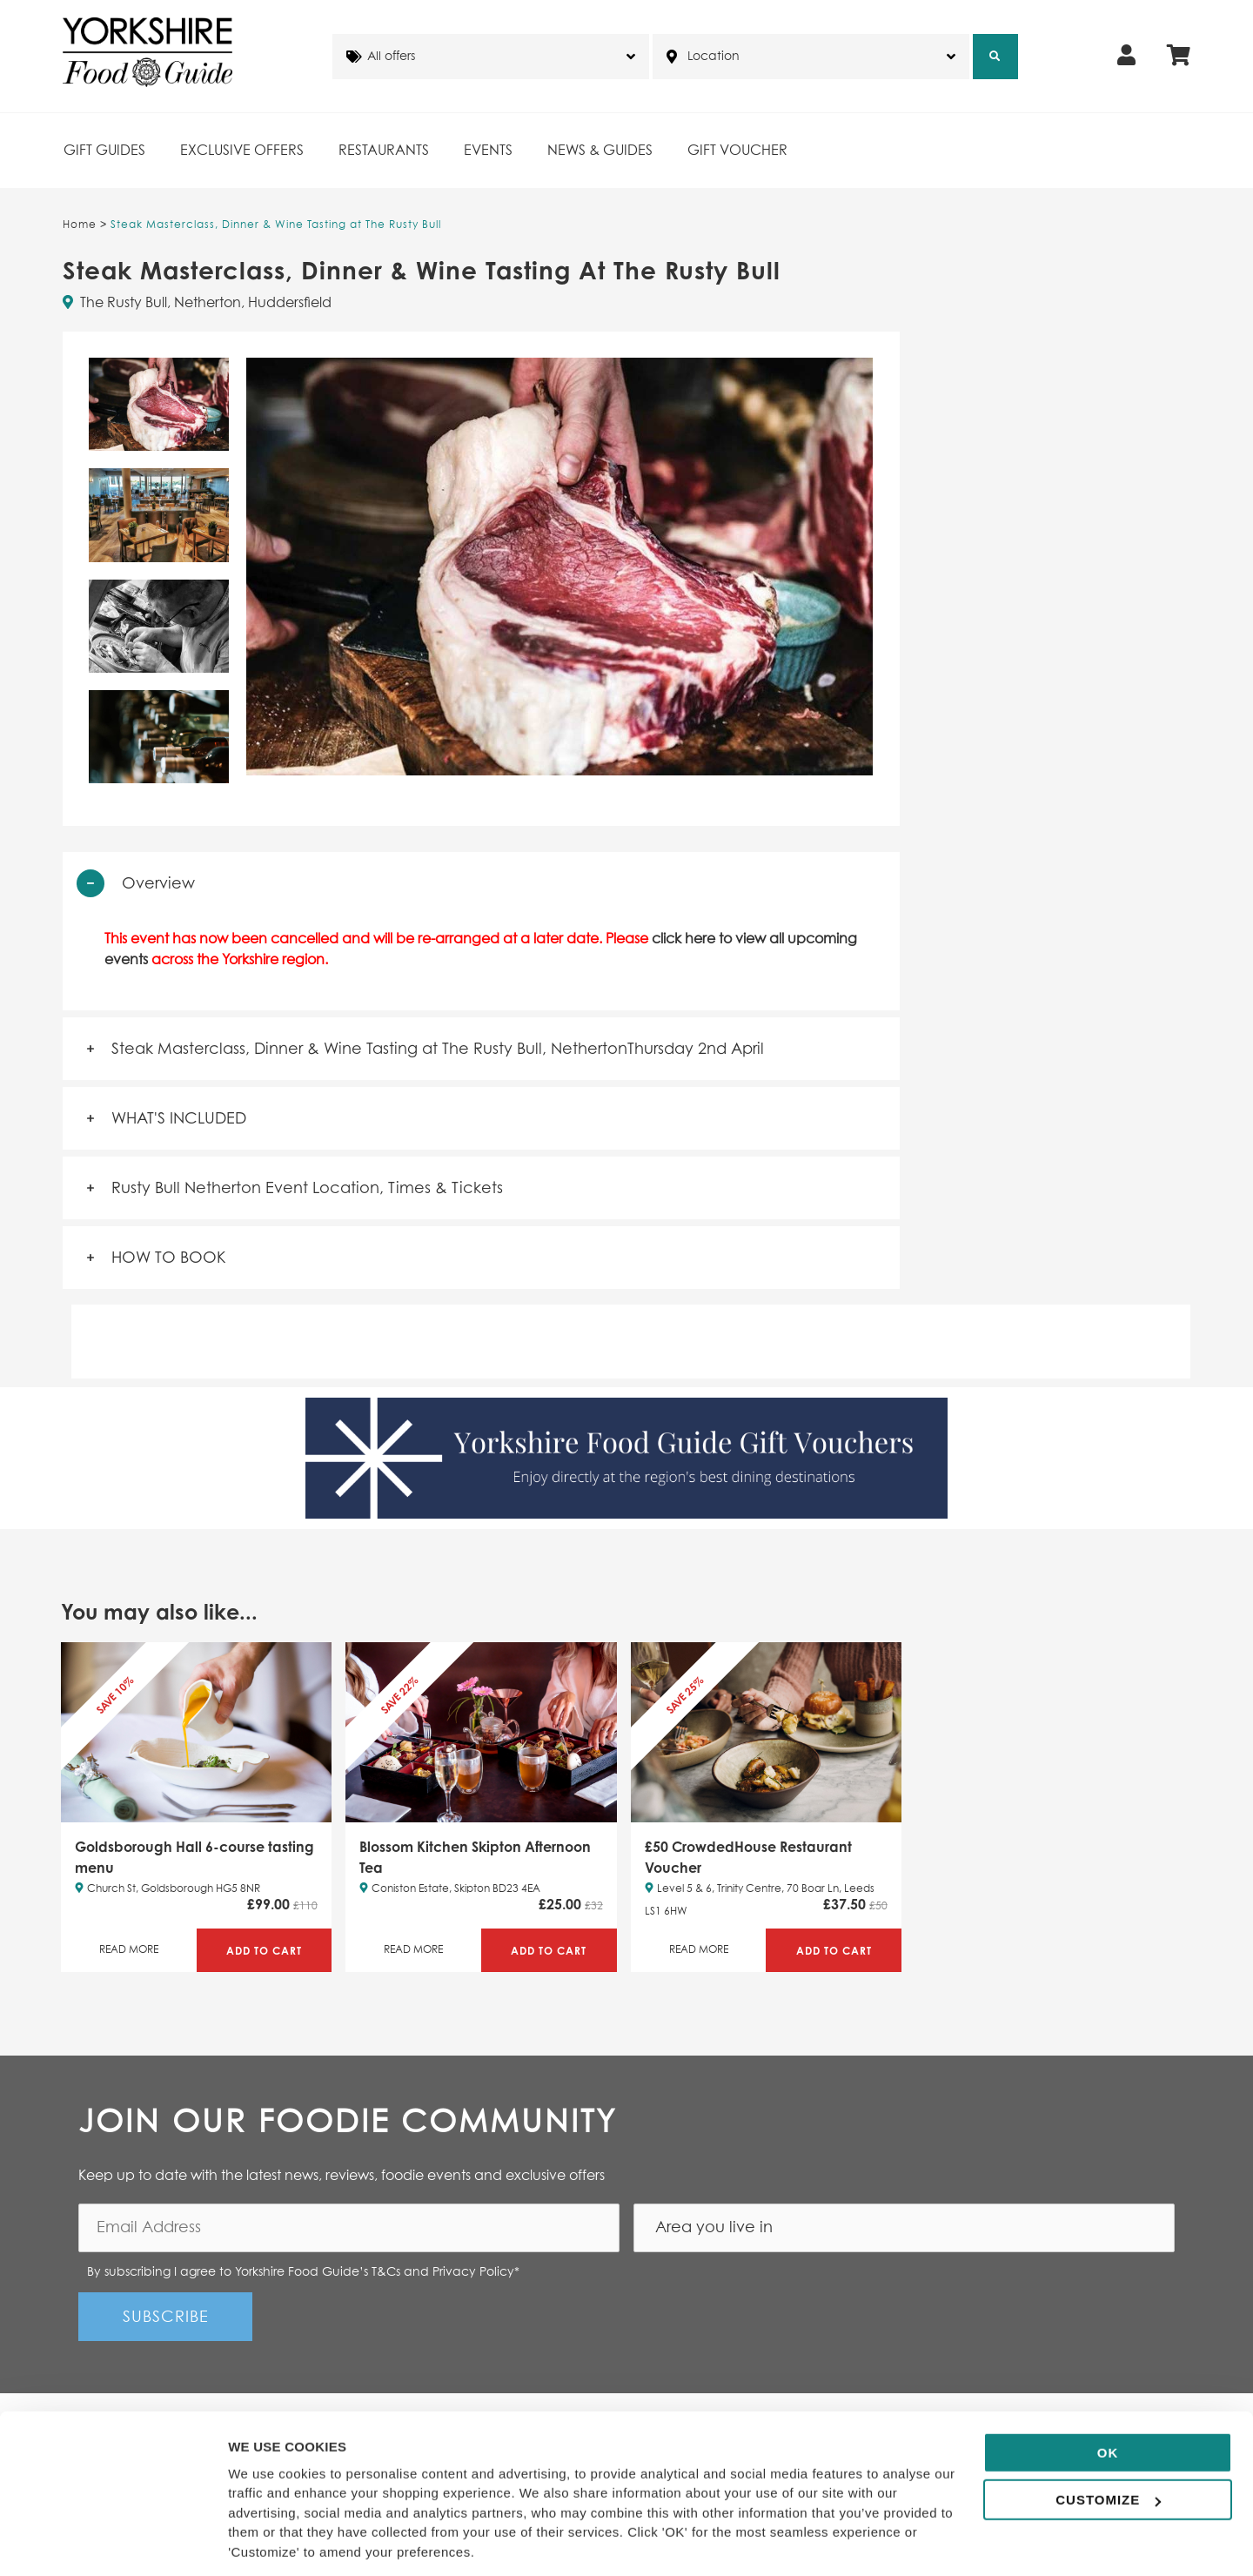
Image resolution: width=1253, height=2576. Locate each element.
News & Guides (600, 151)
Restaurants (383, 151)
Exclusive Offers (242, 151)
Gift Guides (104, 151)
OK (1108, 2394)
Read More (128, 1950)
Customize (1108, 2442)
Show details (268, 2541)
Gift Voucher (737, 151)
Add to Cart (264, 1950)
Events (488, 151)
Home (80, 225)
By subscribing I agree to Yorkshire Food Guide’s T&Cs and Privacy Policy (303, 2272)
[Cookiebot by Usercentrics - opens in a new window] (113, 2542)
